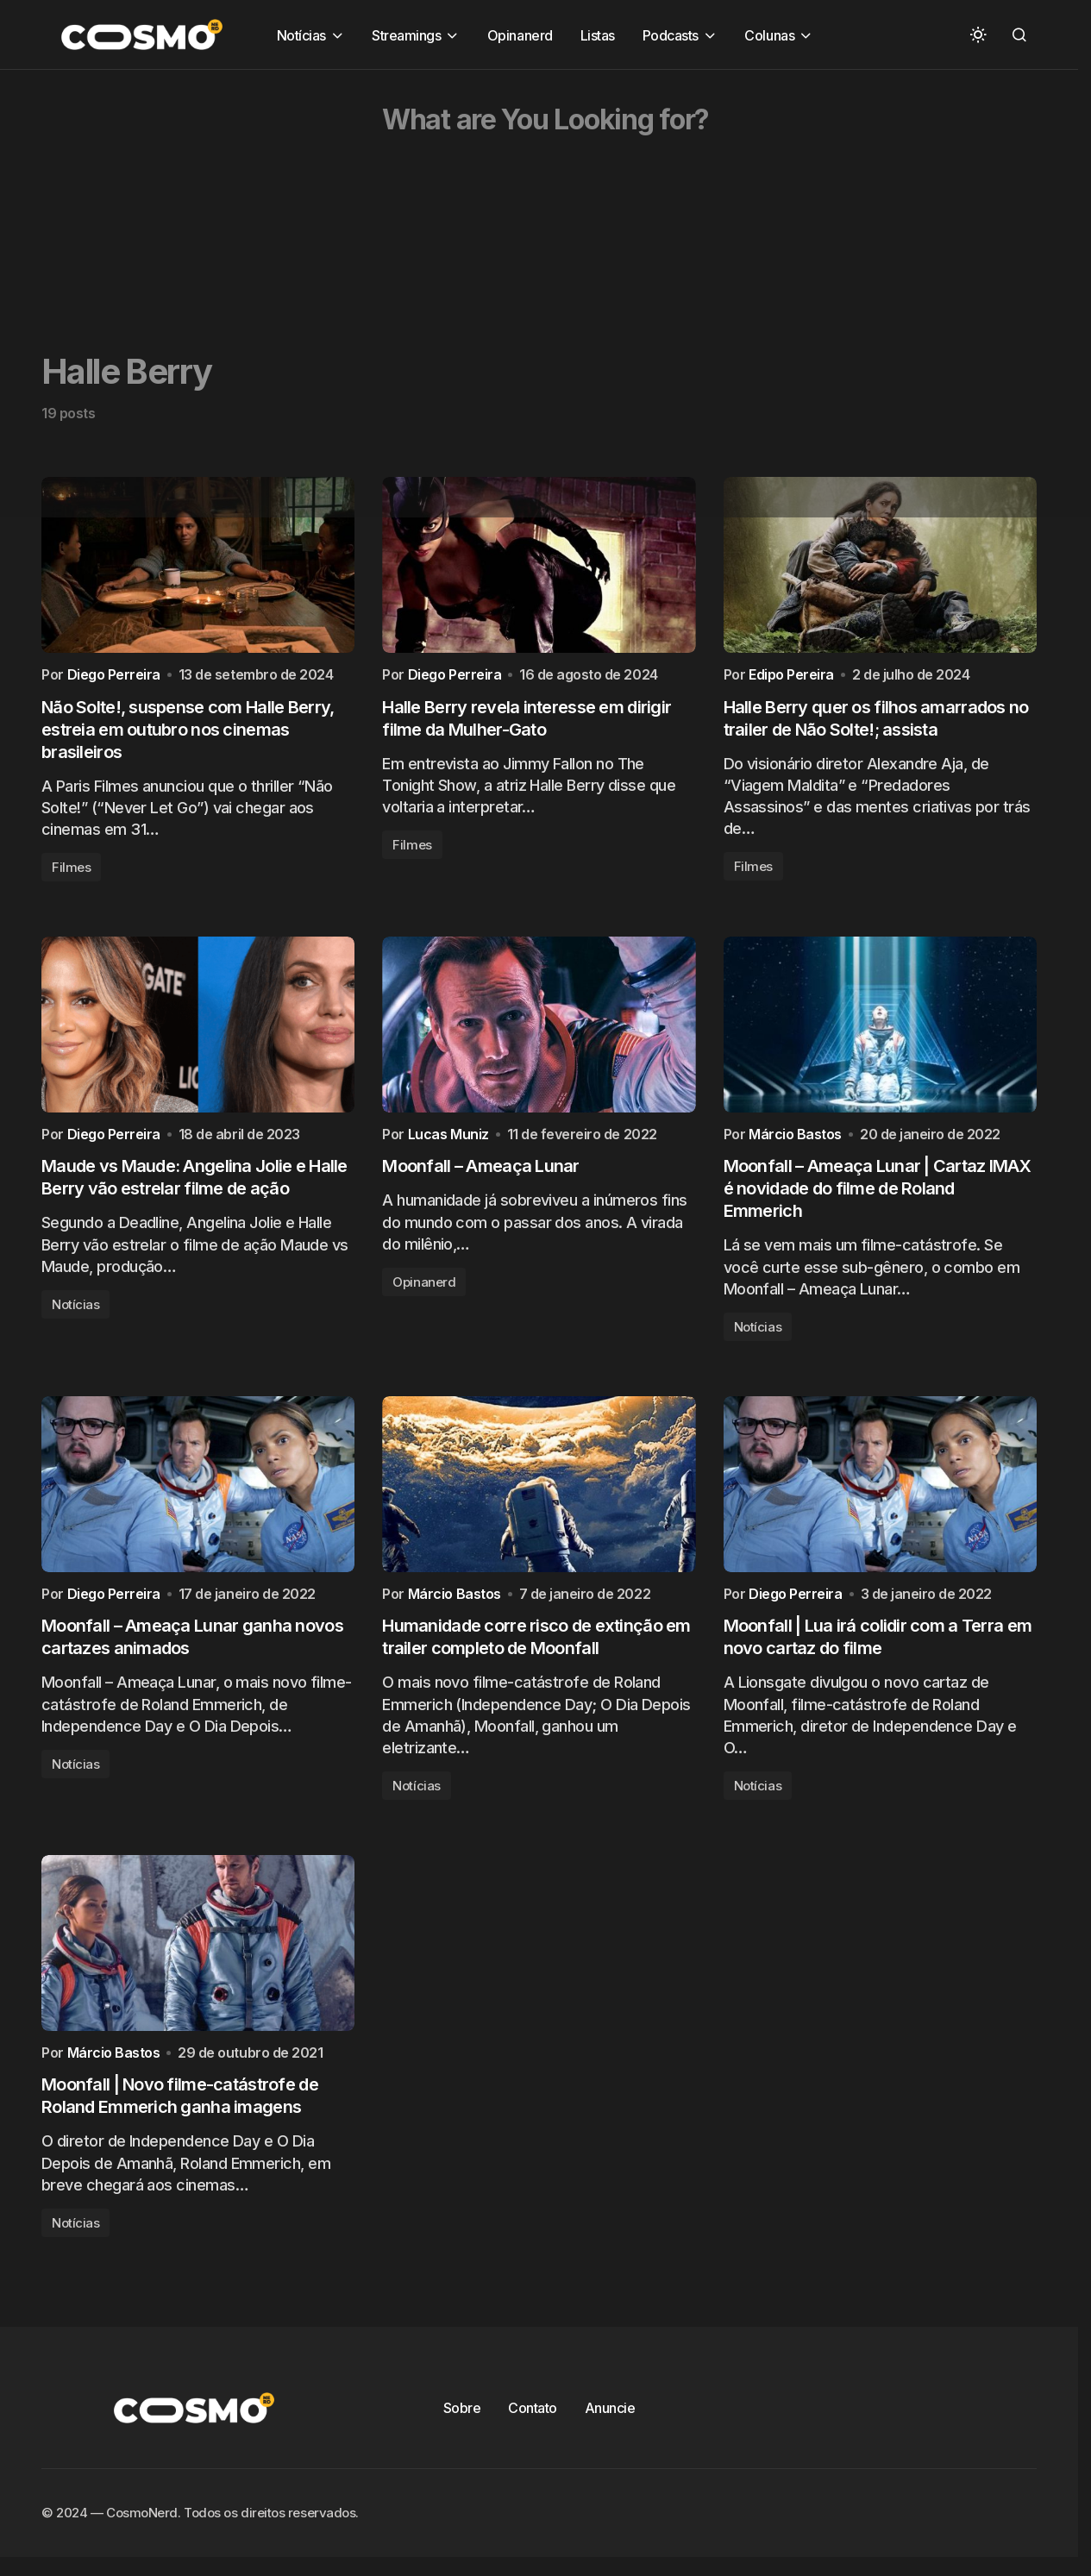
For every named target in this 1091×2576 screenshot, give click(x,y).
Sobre (462, 2439)
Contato (532, 2439)
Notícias (75, 1320)
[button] (978, 34)
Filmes (71, 875)
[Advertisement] (517, 190)
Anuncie (610, 2439)
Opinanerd (423, 1297)
